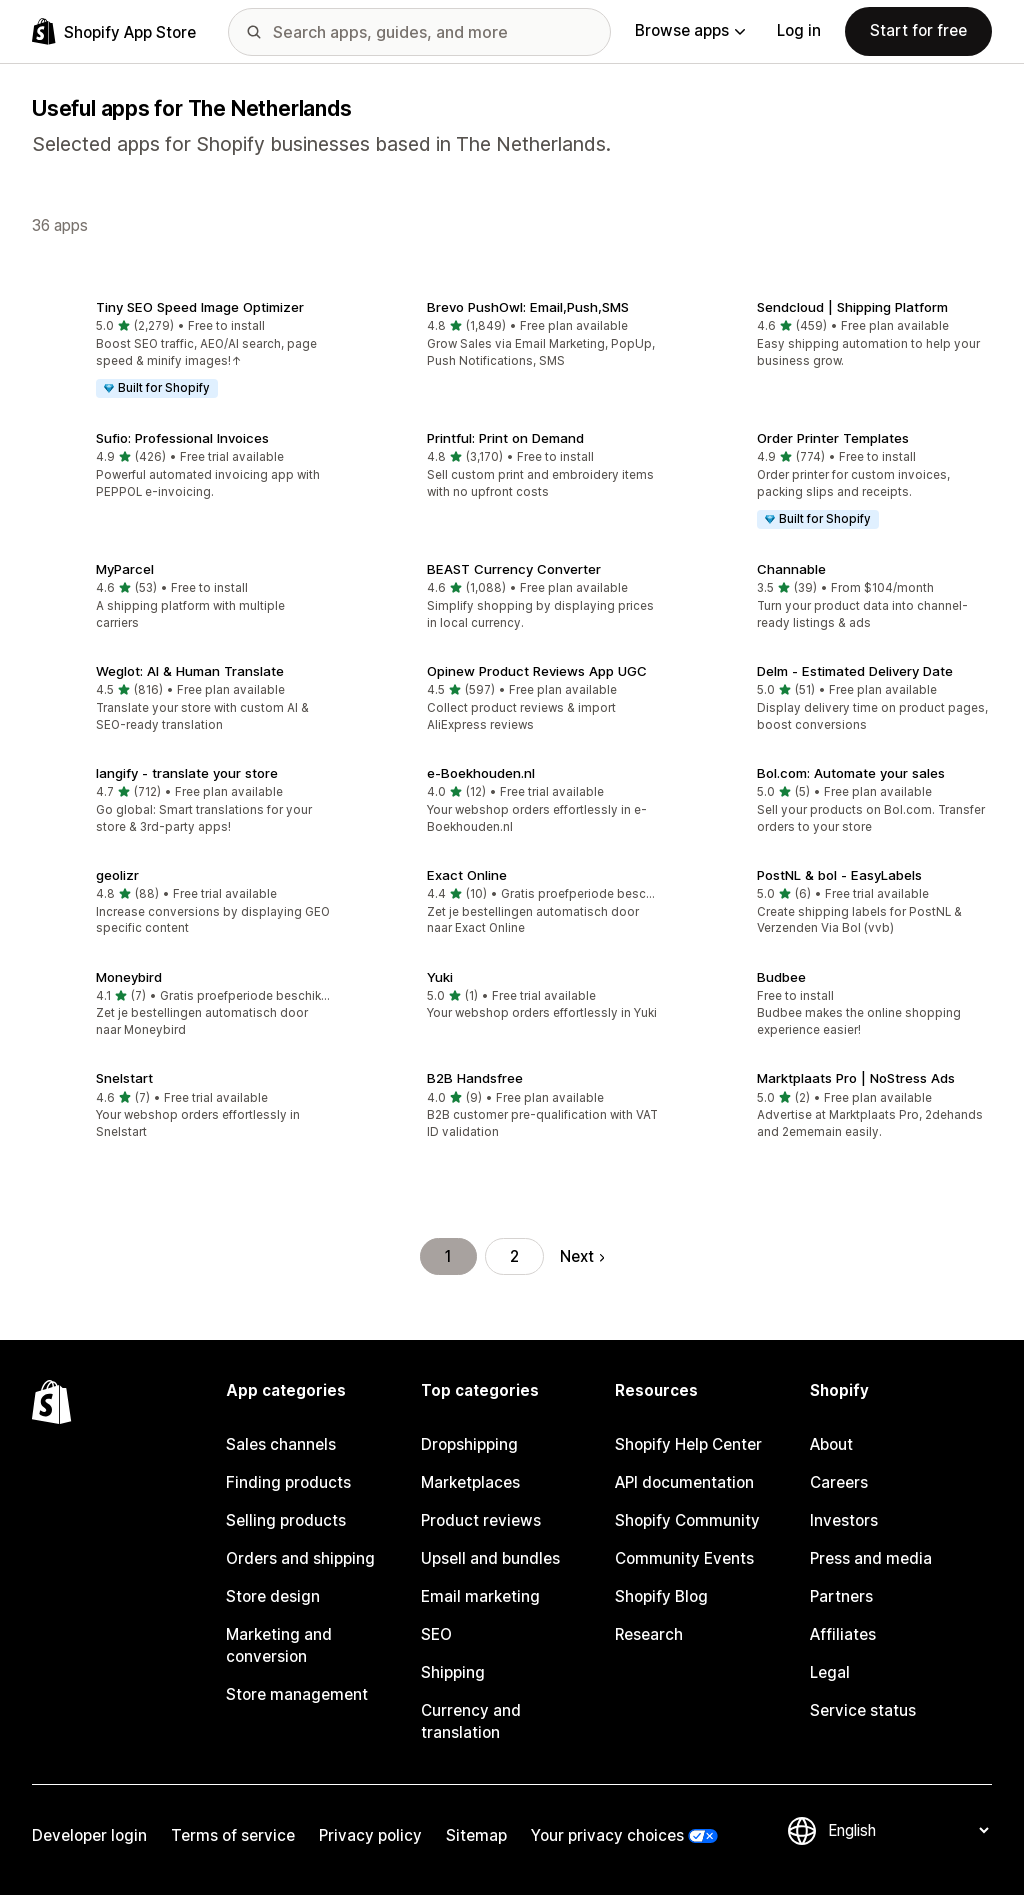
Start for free (918, 30)
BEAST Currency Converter (514, 569)
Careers (839, 1482)
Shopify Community (687, 1520)
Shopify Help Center (688, 1444)
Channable (791, 569)
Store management (297, 1694)
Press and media (871, 1558)
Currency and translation (471, 1721)
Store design (273, 1596)
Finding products (288, 1482)
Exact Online (467, 875)
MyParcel (125, 569)
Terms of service (233, 1835)
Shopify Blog (661, 1596)
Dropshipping (469, 1444)
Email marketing (480, 1596)
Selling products (286, 1520)
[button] (181, 350)
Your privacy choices (607, 1835)
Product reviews (481, 1520)
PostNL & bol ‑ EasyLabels (839, 875)
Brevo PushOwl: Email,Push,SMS (528, 307)
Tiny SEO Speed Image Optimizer (200, 307)
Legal (830, 1672)
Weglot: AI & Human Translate (190, 671)
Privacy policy (370, 1835)
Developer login (89, 1835)
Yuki (440, 977)
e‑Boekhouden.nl (481, 773)
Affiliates (843, 1634)
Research (649, 1634)
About (831, 1444)
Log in (799, 30)
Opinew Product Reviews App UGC (537, 671)
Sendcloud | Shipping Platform (852, 307)
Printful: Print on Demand (505, 438)
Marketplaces (470, 1482)
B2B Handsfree (475, 1078)
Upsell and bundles (490, 1558)
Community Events (684, 1558)
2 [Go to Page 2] (514, 1256)
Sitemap (476, 1835)
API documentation (684, 1482)
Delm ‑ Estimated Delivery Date (855, 671)
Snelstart (124, 1078)
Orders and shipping (300, 1558)
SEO (436, 1634)
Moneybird (129, 977)
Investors (844, 1520)
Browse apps (690, 30)
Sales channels (281, 1444)
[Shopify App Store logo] (114, 31)
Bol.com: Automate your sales (851, 773)
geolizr (117, 875)
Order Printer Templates (833, 438)
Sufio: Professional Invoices (182, 438)
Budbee (781, 977)
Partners (841, 1596)
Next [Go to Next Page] (582, 1256)
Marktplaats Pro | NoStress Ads (856, 1078)
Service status (863, 1710)
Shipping (453, 1672)
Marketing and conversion (279, 1645)
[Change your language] (908, 1830)
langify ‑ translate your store (187, 773)
